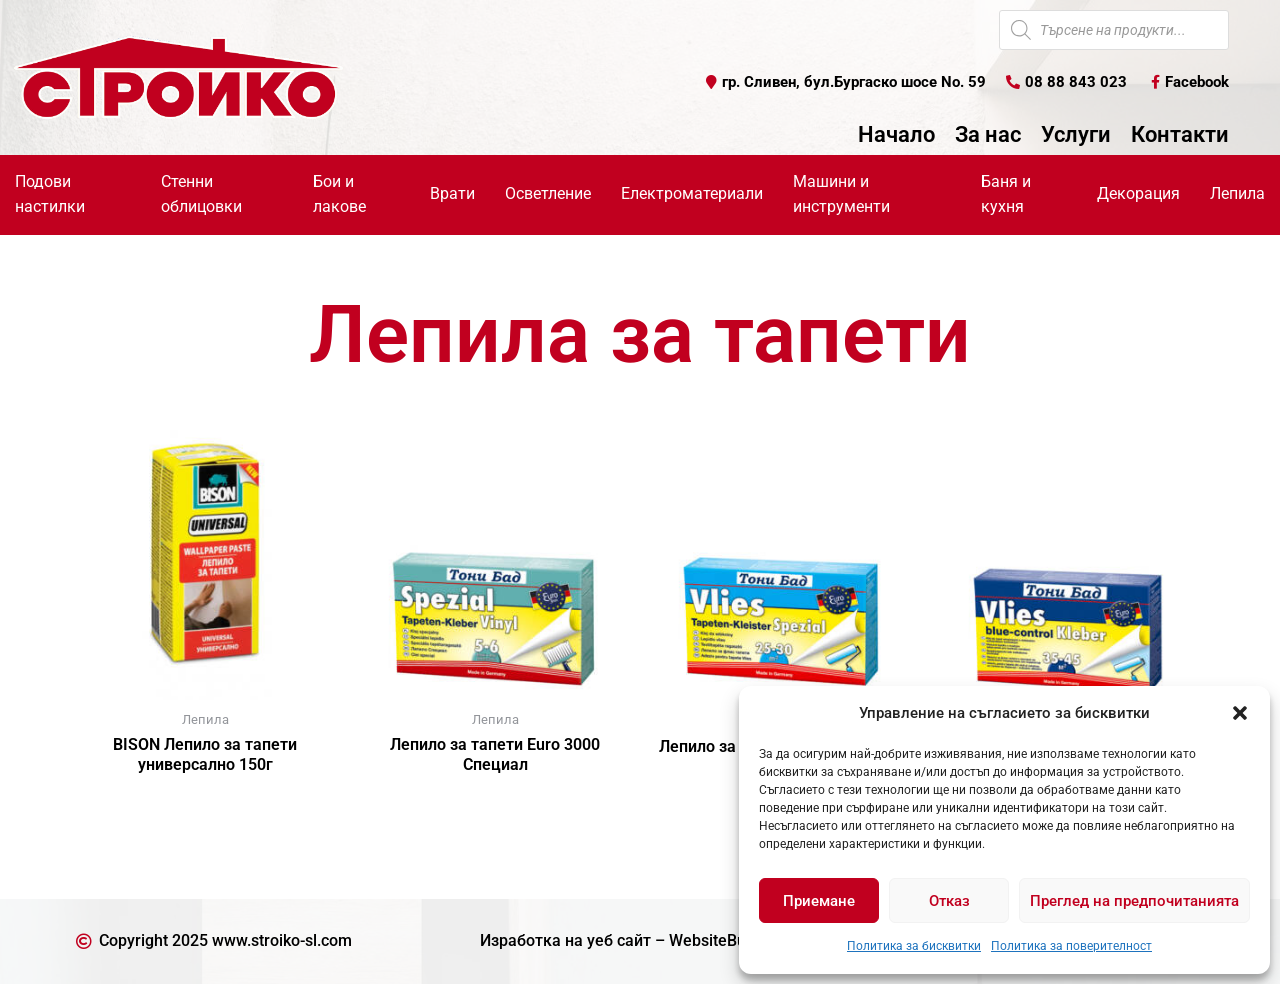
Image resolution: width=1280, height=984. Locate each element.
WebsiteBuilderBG (734, 940)
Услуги (1076, 135)
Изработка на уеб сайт (565, 940)
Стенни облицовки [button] (201, 194)
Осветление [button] (548, 193)
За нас (988, 135)
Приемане (819, 901)
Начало (896, 135)
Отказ (949, 901)
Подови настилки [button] (50, 194)
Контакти (1180, 135)
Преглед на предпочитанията (1134, 901)
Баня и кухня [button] (1006, 194)
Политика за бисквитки (914, 946)
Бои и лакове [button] (339, 194)
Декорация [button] (1138, 193)
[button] (1240, 713)
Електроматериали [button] (692, 193)
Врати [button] (452, 193)
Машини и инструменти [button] (841, 194)
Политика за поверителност (1071, 946)
